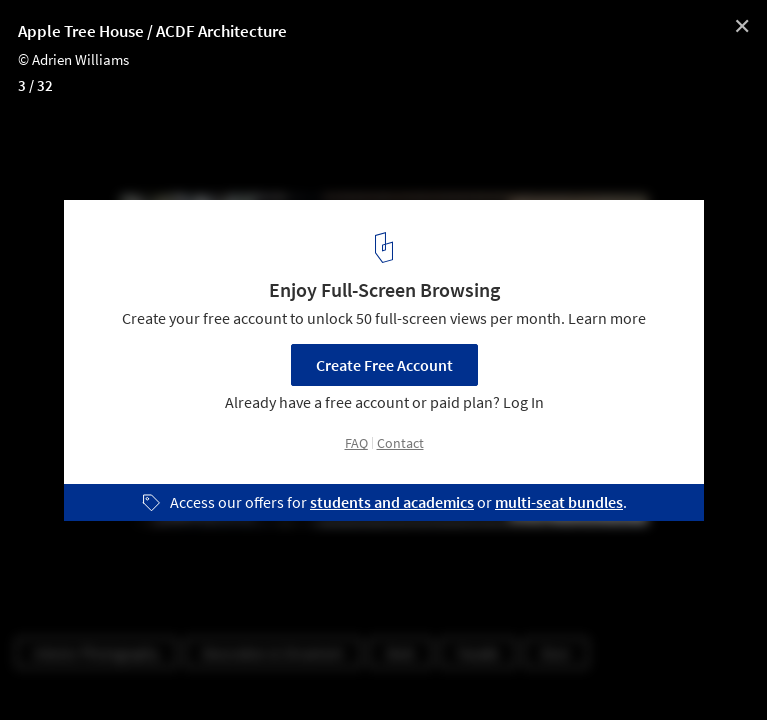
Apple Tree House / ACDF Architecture (152, 31)
